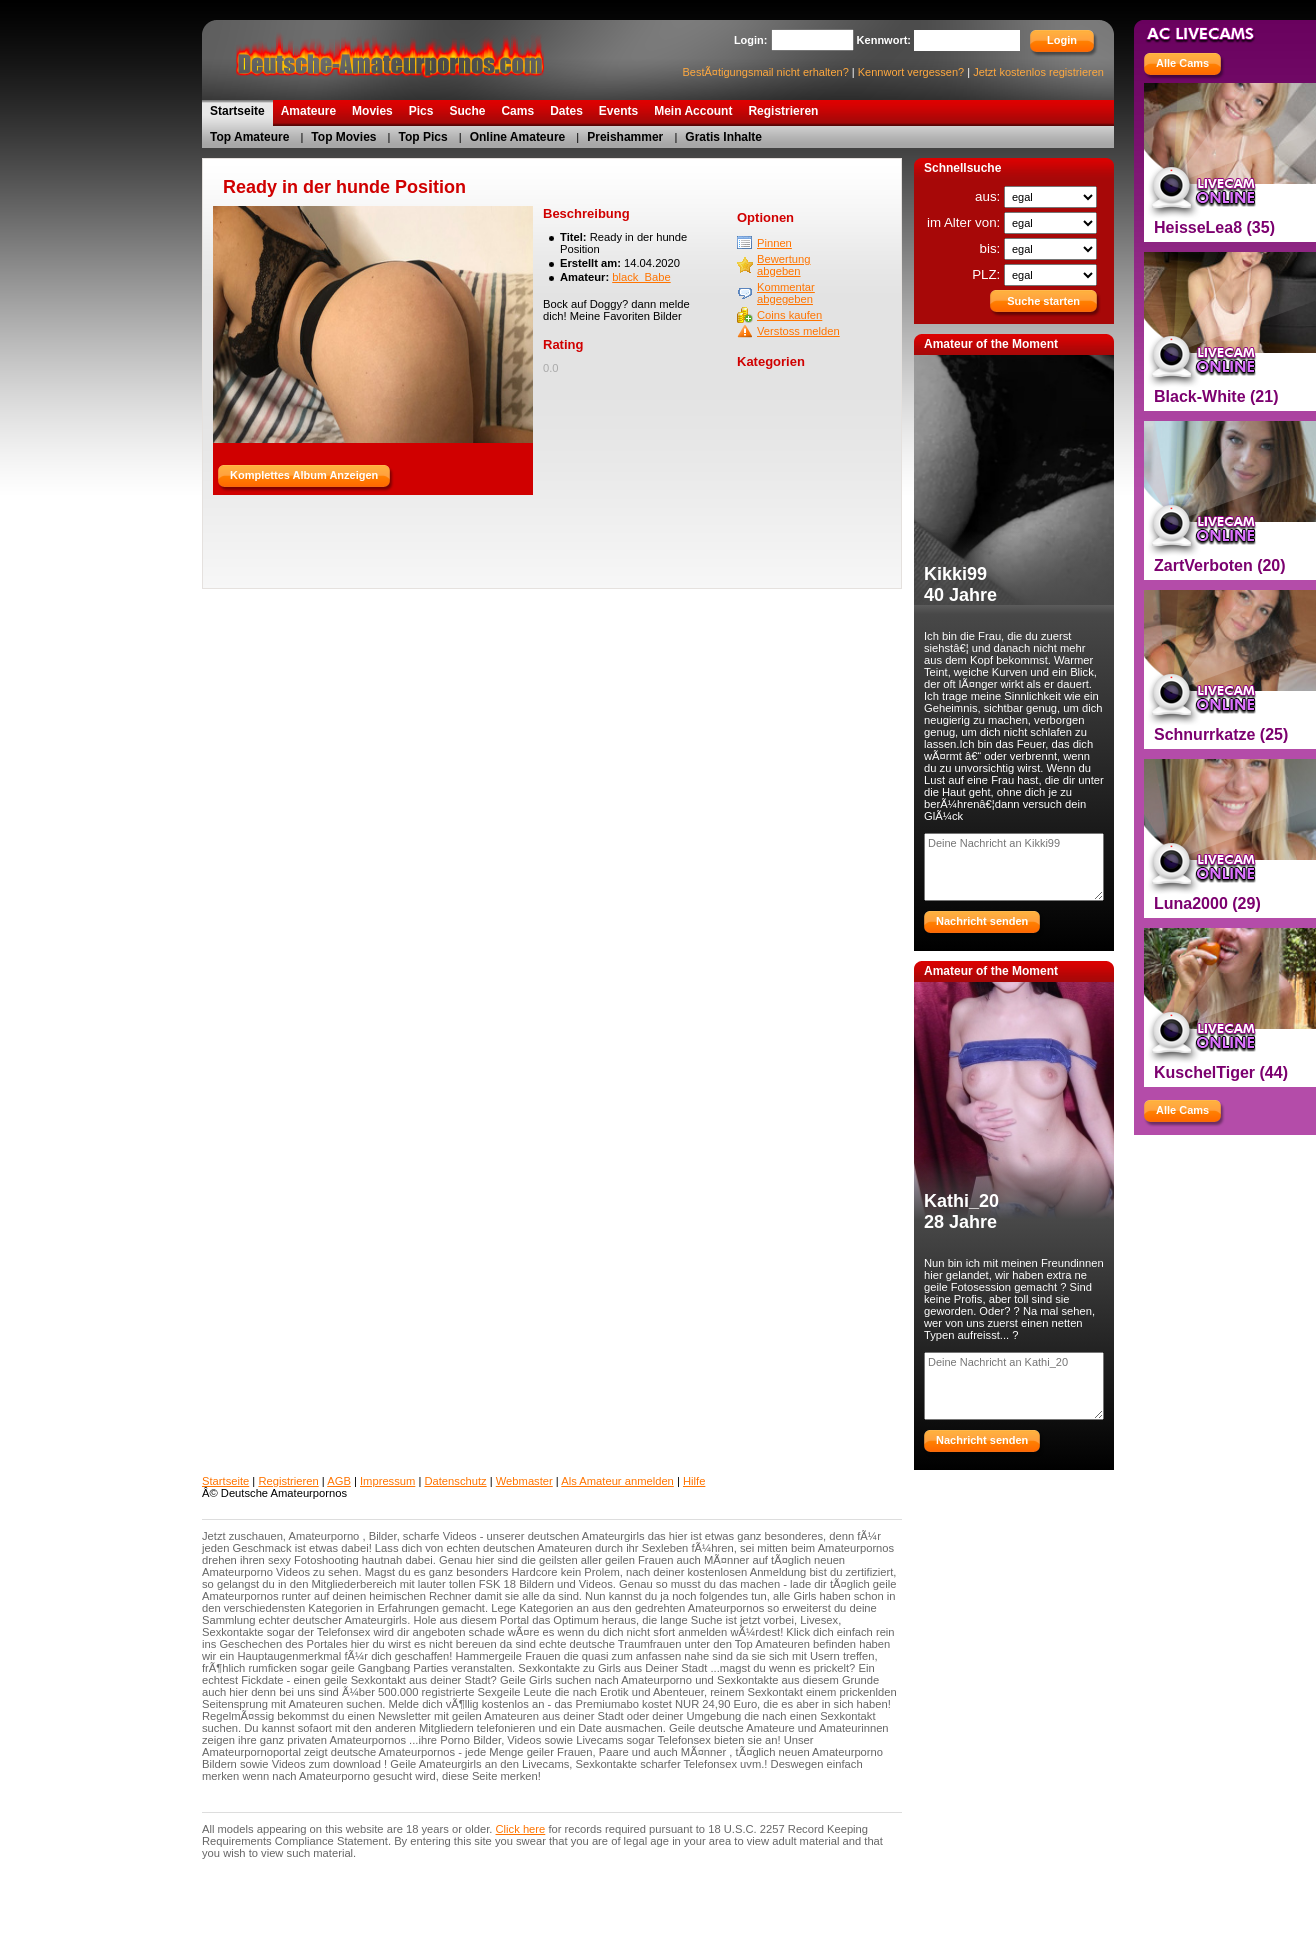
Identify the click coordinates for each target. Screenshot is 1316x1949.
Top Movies (343, 137)
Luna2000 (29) (1207, 903)
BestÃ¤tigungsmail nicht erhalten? (765, 72)
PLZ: (988, 274)
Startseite (225, 1481)
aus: (989, 196)
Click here (521, 1829)
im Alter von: (965, 222)
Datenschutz (455, 1481)
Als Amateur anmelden (617, 1481)
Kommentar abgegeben (786, 293)
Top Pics (423, 137)
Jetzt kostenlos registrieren (1038, 72)
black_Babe (641, 277)
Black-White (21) (1216, 396)
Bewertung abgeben (784, 265)
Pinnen (774, 243)
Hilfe (694, 1481)
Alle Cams (1182, 63)
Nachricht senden (982, 921)
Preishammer (625, 137)
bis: (992, 248)
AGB (339, 1481)
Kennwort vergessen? (911, 72)
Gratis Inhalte (723, 137)
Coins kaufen (789, 315)
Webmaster (524, 1481)
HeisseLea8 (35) (1214, 227)
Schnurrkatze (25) (1221, 734)
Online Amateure (518, 137)
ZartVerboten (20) (1220, 565)
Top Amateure (249, 137)
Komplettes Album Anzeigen (304, 475)
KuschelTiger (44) (1221, 1072)
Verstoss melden (798, 331)
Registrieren (288, 1481)
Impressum (387, 1481)
